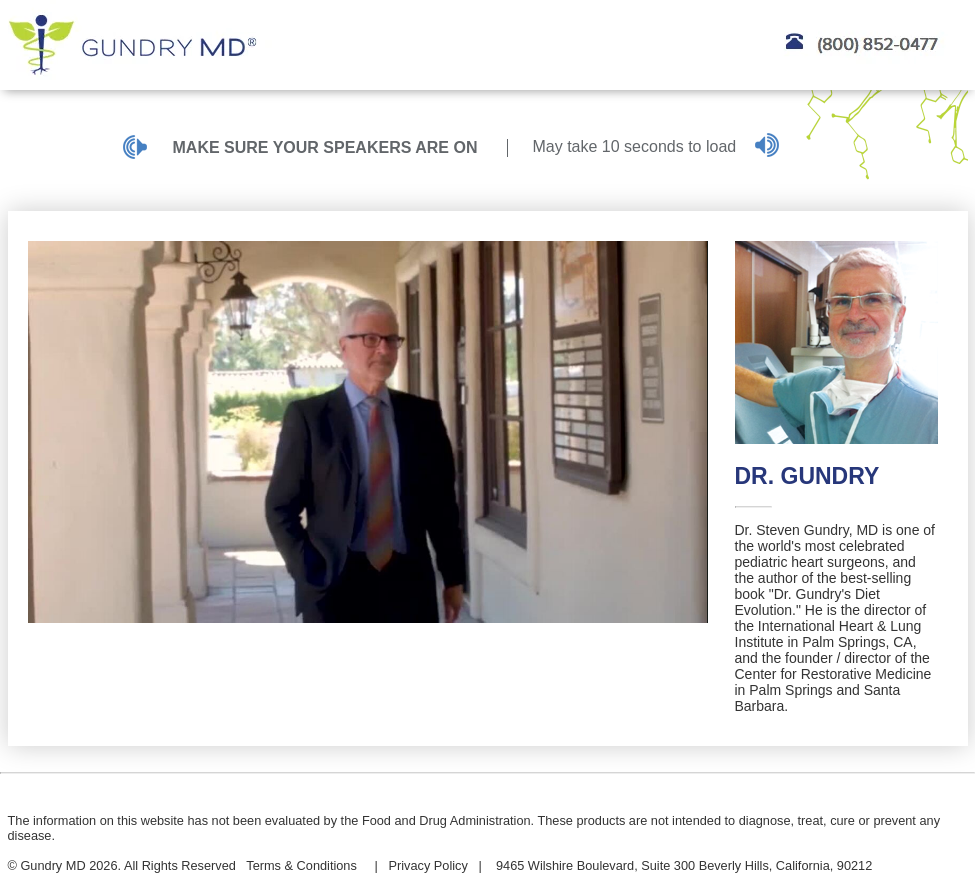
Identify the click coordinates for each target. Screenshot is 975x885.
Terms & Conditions (301, 865)
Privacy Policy (427, 865)
